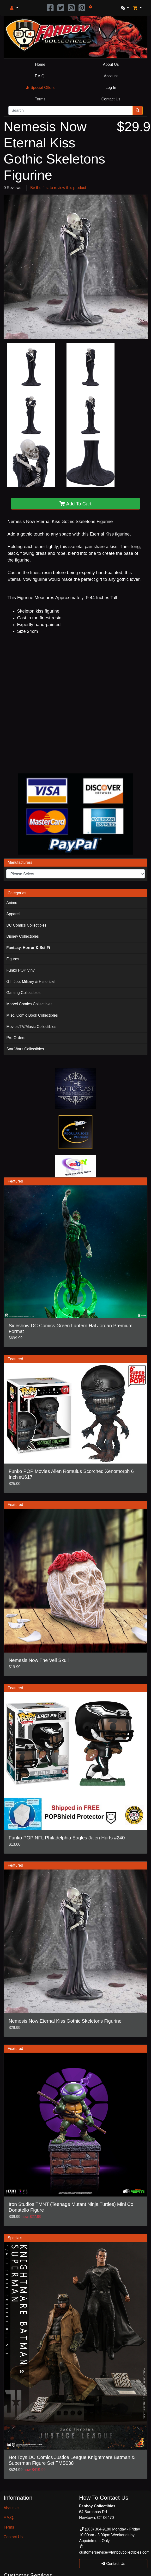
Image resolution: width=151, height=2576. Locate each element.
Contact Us (110, 99)
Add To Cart (75, 503)
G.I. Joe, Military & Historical (30, 982)
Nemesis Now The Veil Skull (39, 1660)
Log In (111, 87)
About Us (111, 64)
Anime (11, 903)
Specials (15, 2238)
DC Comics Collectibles (26, 925)
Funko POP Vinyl (20, 970)
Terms (40, 99)
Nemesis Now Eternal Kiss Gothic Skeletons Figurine (65, 2021)
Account (111, 76)
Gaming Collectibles (23, 993)
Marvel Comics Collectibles (29, 1004)
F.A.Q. (40, 76)
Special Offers (40, 87)
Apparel (12, 914)
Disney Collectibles (22, 936)
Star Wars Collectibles (25, 1049)
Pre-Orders (15, 1038)
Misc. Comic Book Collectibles (32, 1015)
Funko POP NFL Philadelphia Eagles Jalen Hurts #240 (67, 1837)
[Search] (70, 110)
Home (40, 64)
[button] (13, 8)
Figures (12, 959)
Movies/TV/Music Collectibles (31, 1027)
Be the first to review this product (58, 188)
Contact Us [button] (113, 2564)
